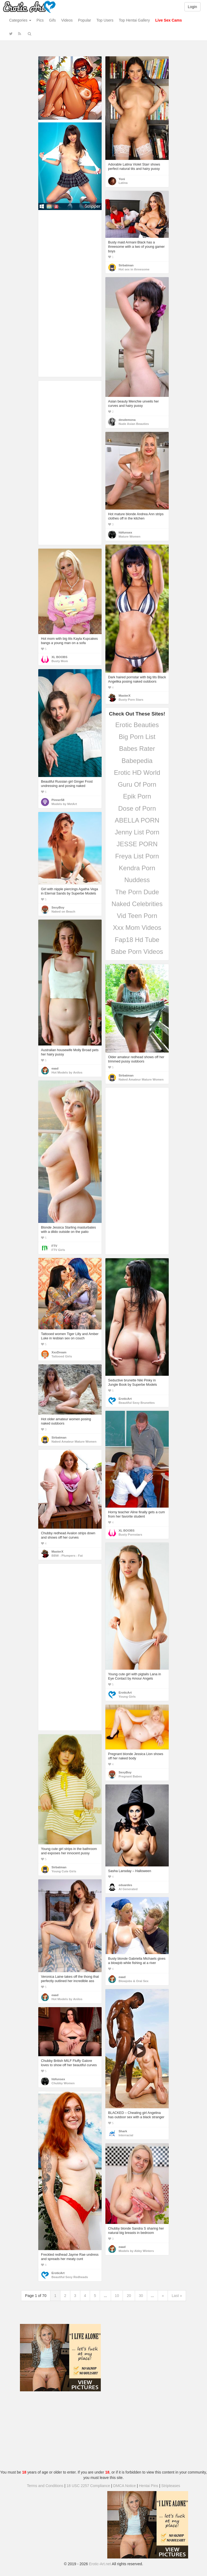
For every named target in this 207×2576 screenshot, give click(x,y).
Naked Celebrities (137, 903)
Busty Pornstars (130, 1534)
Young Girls (127, 1696)
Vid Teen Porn (137, 915)
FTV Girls (58, 1249)
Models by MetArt (64, 804)
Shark (123, 2131)
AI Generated (128, 1889)
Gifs (52, 20)
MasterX (124, 695)
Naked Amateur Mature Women (141, 1079)
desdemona (127, 419)
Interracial (126, 2135)
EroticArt (125, 1398)
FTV (54, 1245)
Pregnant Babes (130, 1776)
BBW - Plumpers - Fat (67, 1555)
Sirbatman (126, 265)
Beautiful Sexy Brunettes (137, 1402)
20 (129, 2295)
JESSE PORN (136, 844)
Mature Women (129, 536)
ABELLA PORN (137, 820)
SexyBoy (57, 907)
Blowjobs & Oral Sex (134, 1981)
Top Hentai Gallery (134, 20)
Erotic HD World (137, 772)
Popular (84, 20)
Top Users (104, 20)
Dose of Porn (137, 808)
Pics (40, 20)
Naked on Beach (63, 911)
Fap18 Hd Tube (137, 939)
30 (141, 2295)
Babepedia (137, 760)
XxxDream (58, 1352)
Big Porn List (137, 736)
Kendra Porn (137, 868)
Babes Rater (137, 748)
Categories (20, 20)
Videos (67, 20)
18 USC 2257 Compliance (88, 2486)
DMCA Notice (124, 2486)
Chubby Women (63, 2083)
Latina (123, 182)
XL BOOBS (59, 657)
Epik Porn (137, 796)
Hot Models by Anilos (66, 1072)
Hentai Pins (148, 2486)
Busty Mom (59, 661)
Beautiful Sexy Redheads (69, 2277)
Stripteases (170, 2486)
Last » (177, 2295)
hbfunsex (125, 532)
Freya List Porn (137, 856)
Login (192, 7)
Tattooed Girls (61, 1356)
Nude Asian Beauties (134, 423)
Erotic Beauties (137, 724)
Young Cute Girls (63, 1871)
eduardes (125, 1885)
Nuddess (137, 879)
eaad (54, 1068)
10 (117, 2295)
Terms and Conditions (45, 2486)
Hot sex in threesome (134, 269)
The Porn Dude (137, 892)
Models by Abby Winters (136, 2250)
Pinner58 (57, 800)
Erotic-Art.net (100, 2564)
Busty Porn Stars (131, 699)
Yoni (122, 179)
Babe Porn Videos (137, 951)
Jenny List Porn (137, 832)
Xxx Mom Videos (137, 927)
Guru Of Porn (137, 784)
